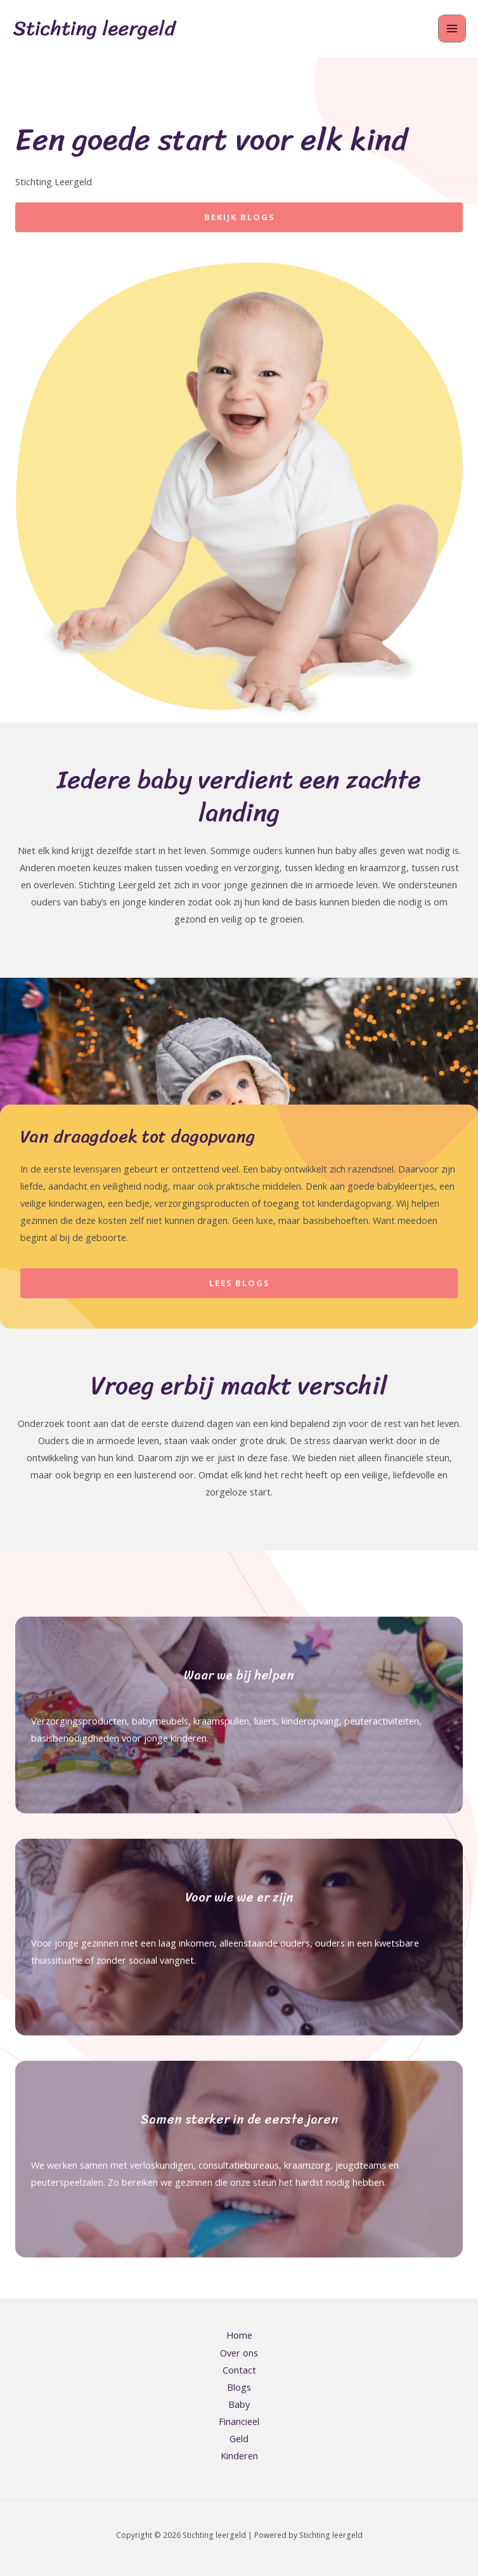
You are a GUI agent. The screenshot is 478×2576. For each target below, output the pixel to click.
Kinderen (239, 2455)
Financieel (239, 2421)
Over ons (239, 2352)
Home (239, 2335)
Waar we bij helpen (239, 1675)
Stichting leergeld (94, 28)
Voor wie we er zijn (239, 1897)
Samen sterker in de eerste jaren (239, 2119)
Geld (239, 2438)
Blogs (239, 2387)
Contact (239, 2369)
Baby (239, 2404)
